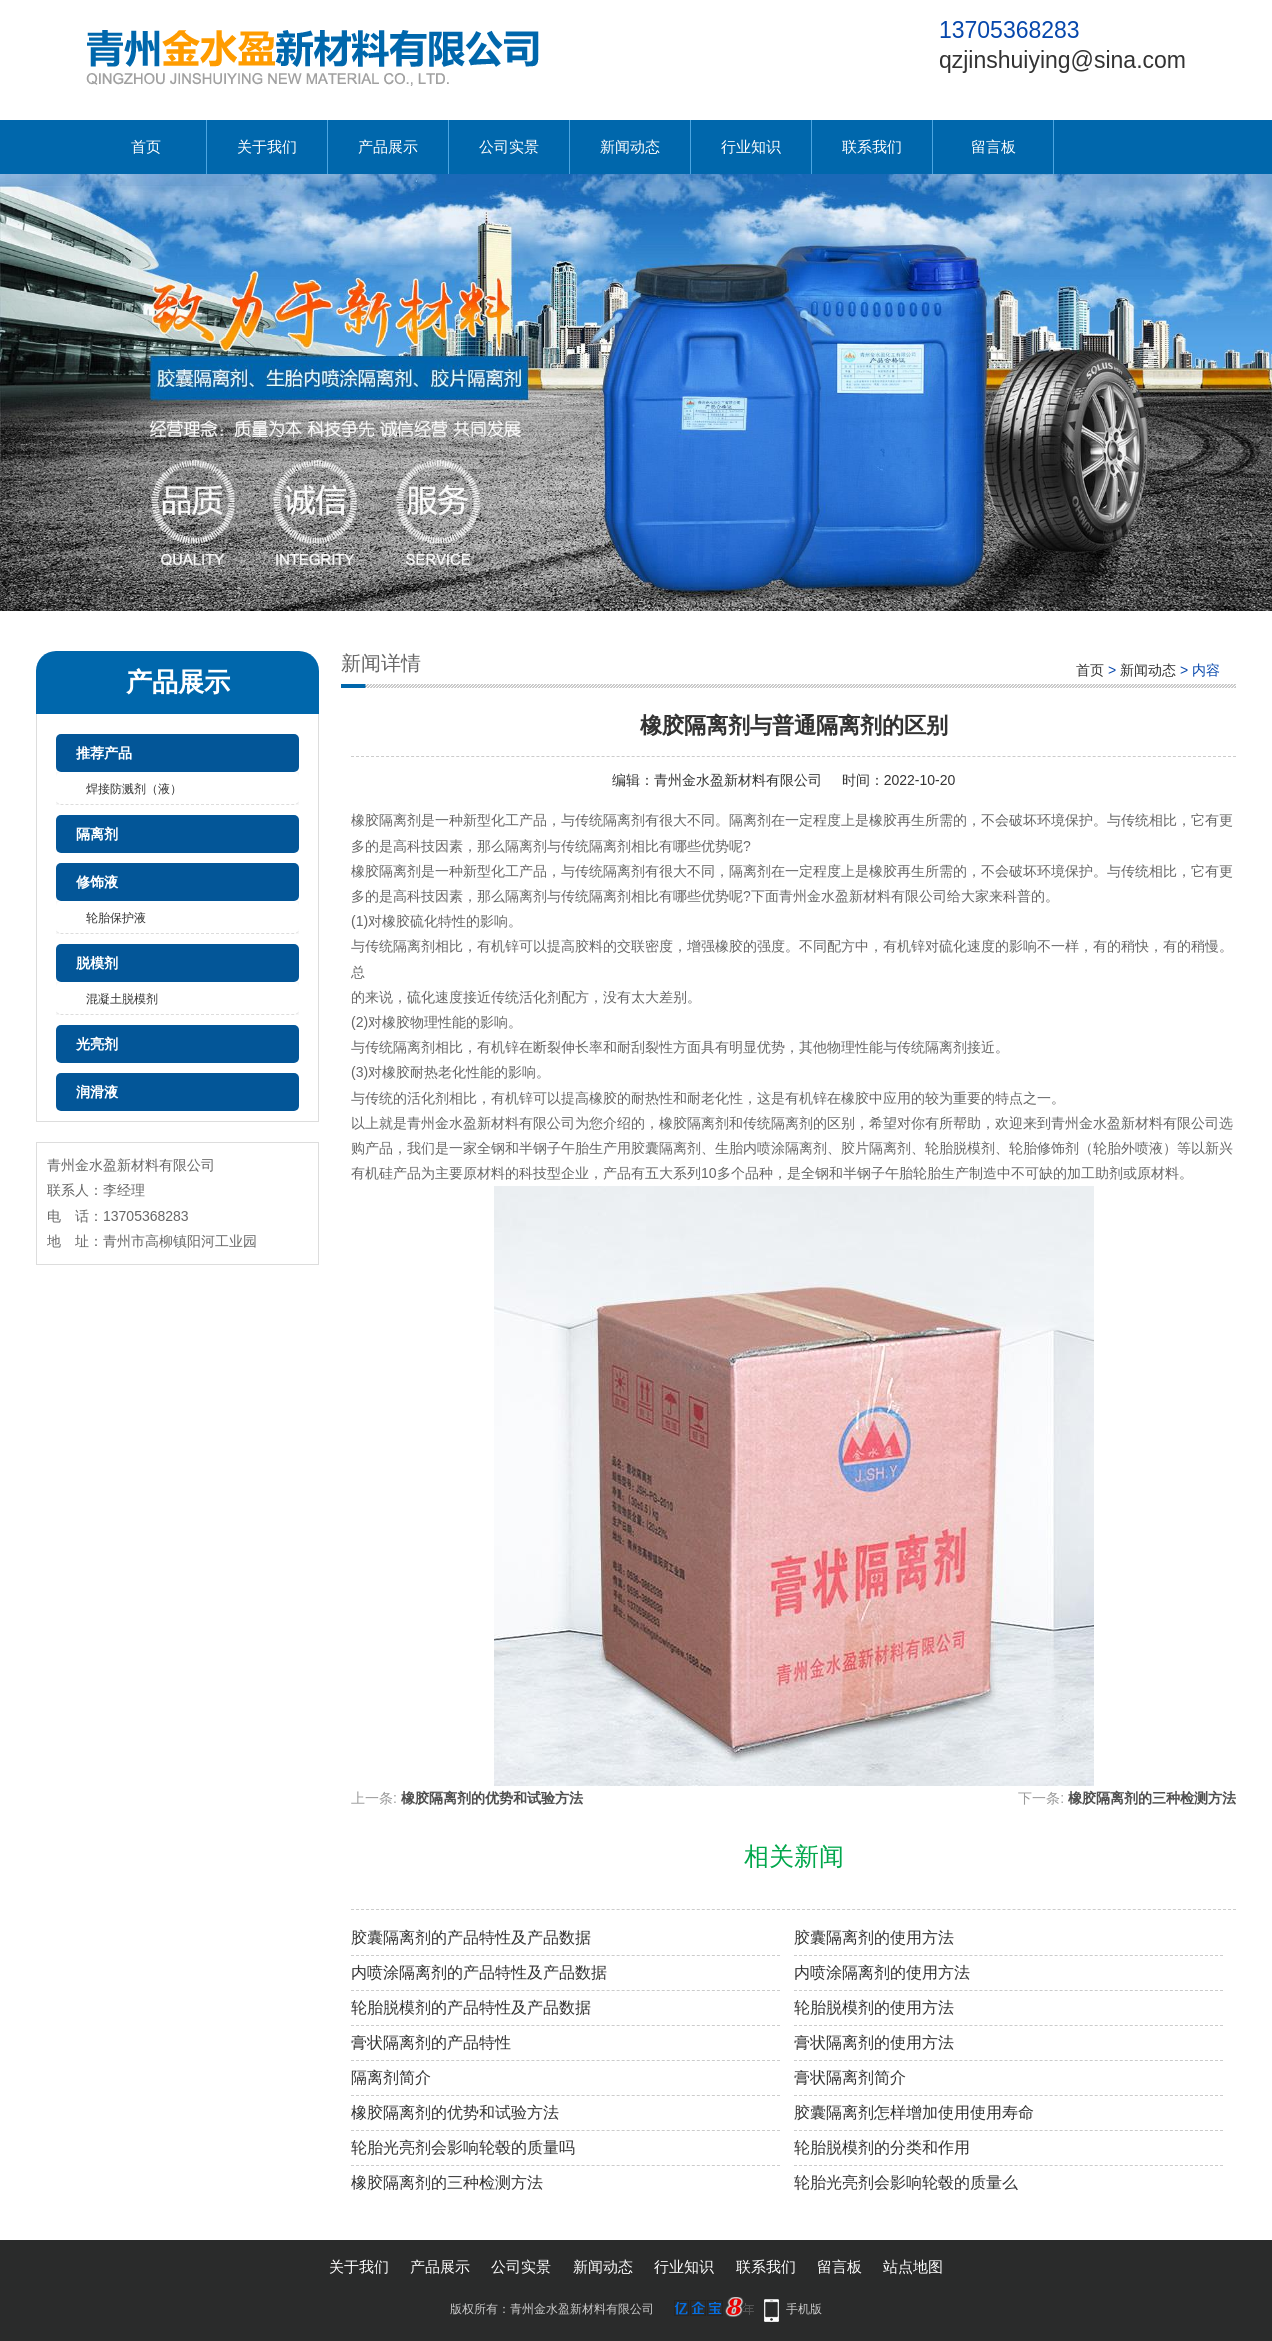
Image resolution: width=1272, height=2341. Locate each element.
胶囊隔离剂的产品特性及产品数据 (471, 1937)
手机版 (804, 2309)
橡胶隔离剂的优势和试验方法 (492, 1798)
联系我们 (872, 146)
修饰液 (97, 882)
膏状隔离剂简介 (850, 2077)
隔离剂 (97, 834)
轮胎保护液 (116, 918)
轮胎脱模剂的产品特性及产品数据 (471, 2007)
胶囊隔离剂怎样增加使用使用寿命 (914, 2112)
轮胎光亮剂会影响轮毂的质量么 (906, 2182)
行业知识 (751, 146)
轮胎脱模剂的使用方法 (874, 2007)
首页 (146, 146)
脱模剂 (97, 963)
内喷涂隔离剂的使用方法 (882, 1972)
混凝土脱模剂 (122, 999)
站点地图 (913, 2266)
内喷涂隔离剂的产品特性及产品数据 (479, 1972)
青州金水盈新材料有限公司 (738, 780)
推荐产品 (104, 753)
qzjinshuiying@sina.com (1062, 60)
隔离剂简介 (391, 2077)
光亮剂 (97, 1044)
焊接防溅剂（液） (134, 789)
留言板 (993, 146)
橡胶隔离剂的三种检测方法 (1152, 1798)
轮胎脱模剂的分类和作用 (882, 2147)
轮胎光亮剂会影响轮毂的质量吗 (463, 2147)
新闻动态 (630, 146)
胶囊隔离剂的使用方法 (874, 1937)
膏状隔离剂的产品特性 (431, 2042)
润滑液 (97, 1092)
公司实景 (509, 146)
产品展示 (388, 146)
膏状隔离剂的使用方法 (874, 2042)
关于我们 (267, 146)
